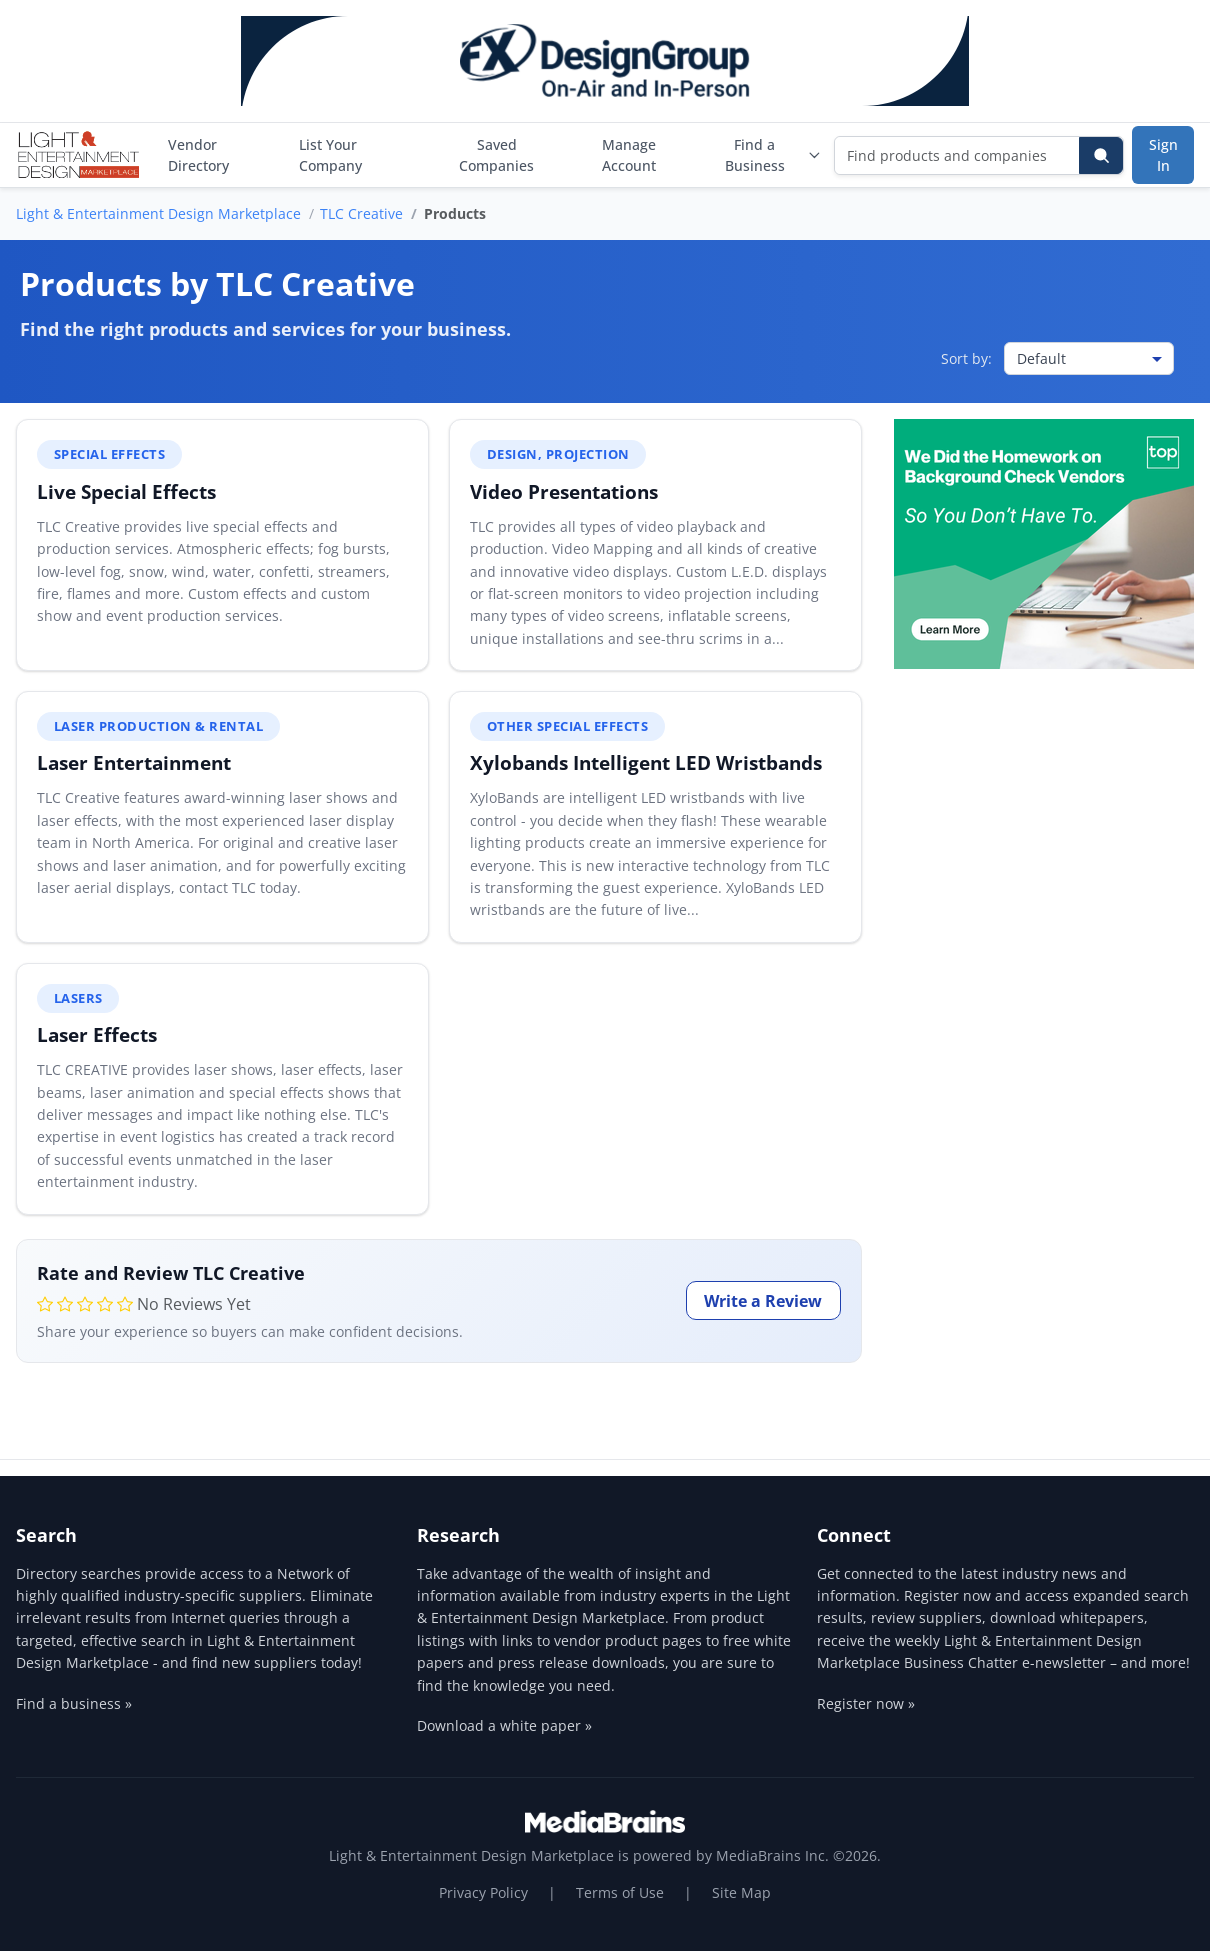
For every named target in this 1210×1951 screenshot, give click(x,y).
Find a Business (773, 155)
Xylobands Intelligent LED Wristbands (646, 762)
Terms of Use (620, 1892)
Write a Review (763, 1301)
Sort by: (966, 358)
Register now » (866, 1703)
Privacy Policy (483, 1892)
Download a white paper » (504, 1725)
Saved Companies (496, 155)
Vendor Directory (198, 155)
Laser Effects (97, 1034)
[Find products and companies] (957, 155)
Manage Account (629, 155)
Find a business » (74, 1703)
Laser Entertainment (134, 762)
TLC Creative (361, 213)
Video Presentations (564, 491)
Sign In (1163, 155)
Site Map (741, 1892)
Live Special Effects (126, 491)
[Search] (1101, 155)
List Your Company (330, 155)
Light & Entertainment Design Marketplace (158, 213)
